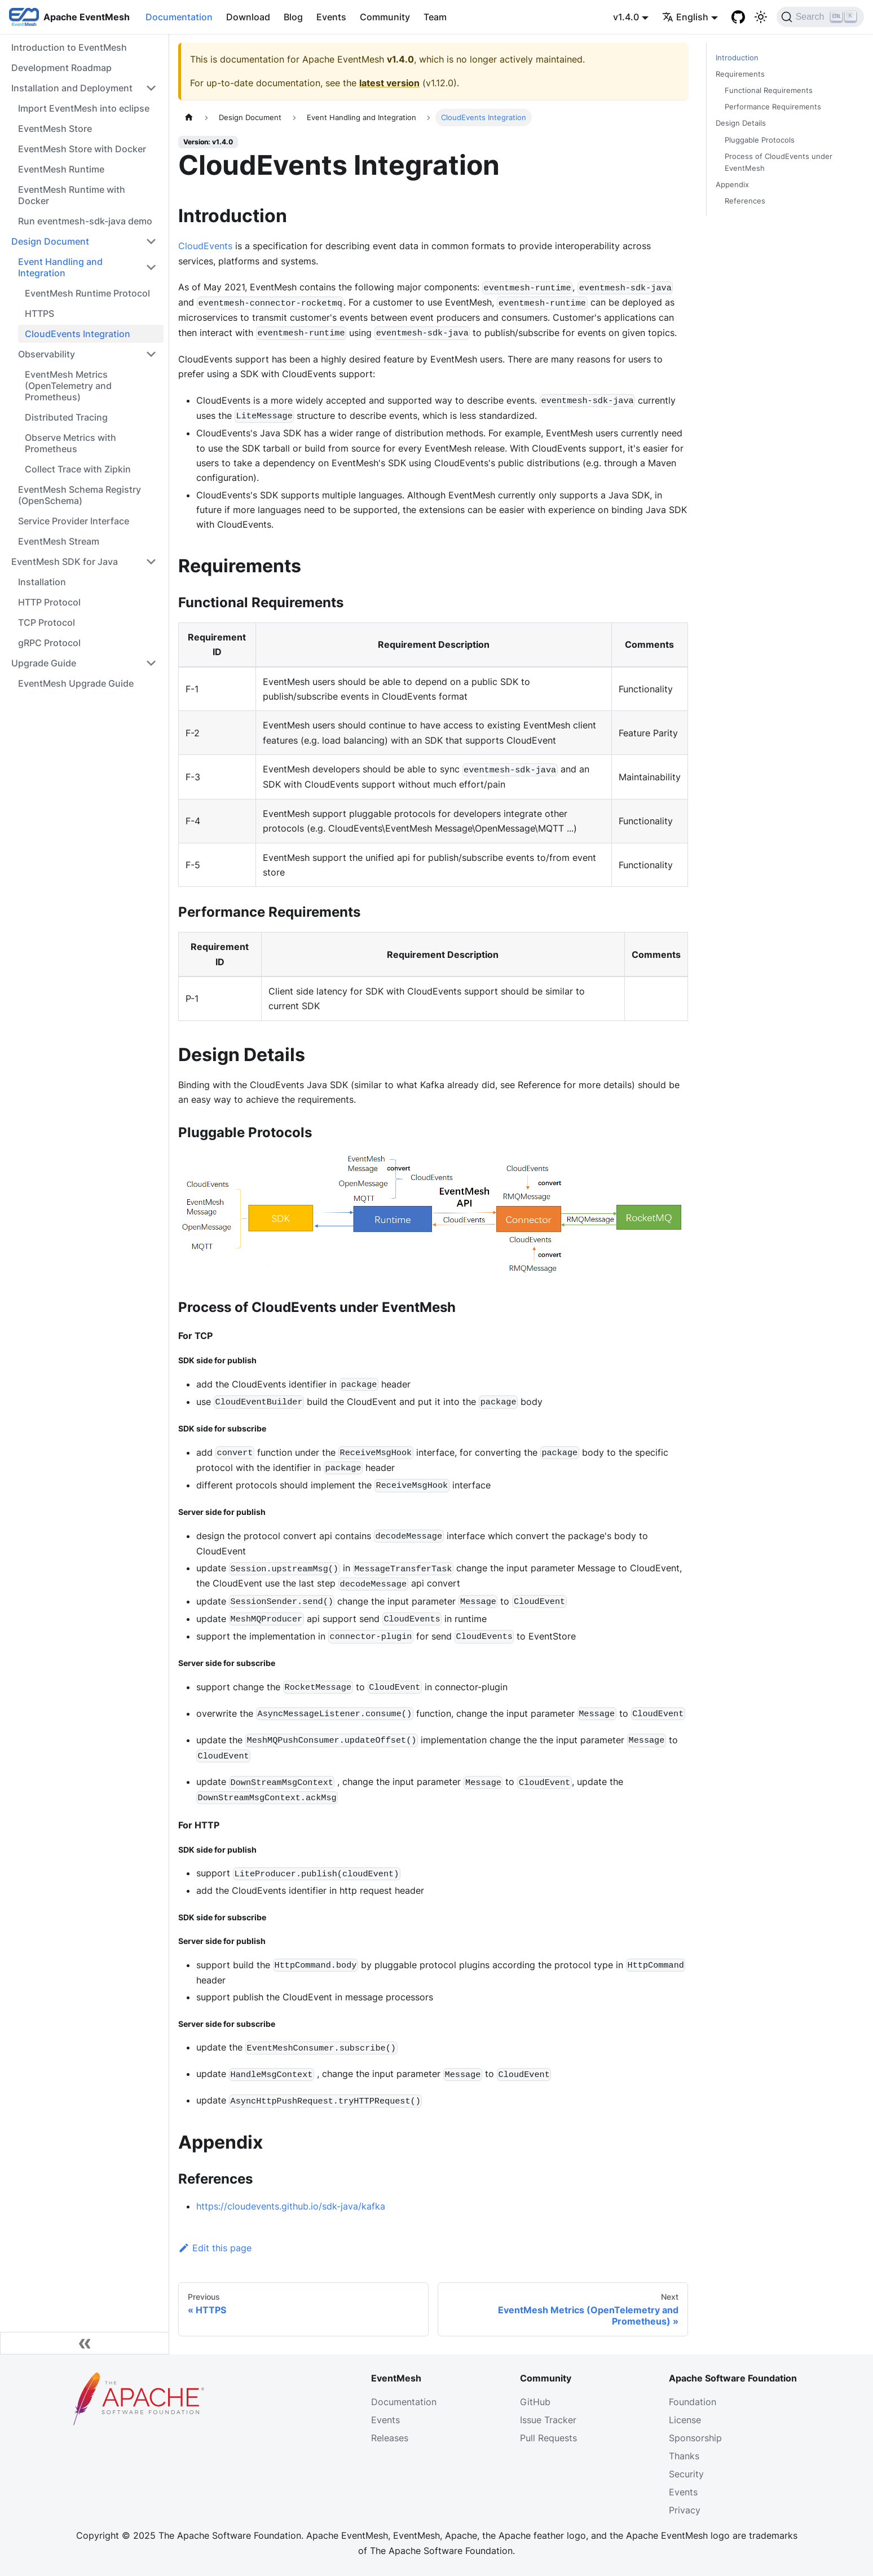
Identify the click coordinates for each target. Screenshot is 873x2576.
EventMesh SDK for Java (64, 561)
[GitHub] (738, 17)
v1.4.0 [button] (626, 17)
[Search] (820, 17)
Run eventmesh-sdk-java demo (85, 221)
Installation (42, 581)
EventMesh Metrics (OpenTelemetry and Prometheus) (68, 386)
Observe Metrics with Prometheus (70, 443)
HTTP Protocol (49, 602)
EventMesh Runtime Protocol (87, 293)
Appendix (732, 184)
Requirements (740, 74)
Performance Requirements (773, 107)
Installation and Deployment (72, 88)
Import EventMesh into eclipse (83, 108)
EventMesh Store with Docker (82, 148)
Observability (46, 354)
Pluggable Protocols (760, 140)
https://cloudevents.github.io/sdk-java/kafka (290, 2206)
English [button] (685, 17)
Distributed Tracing (66, 417)
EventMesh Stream (58, 541)
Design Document (50, 241)
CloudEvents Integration (77, 333)
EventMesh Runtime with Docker (71, 195)
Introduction (737, 58)
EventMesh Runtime (61, 169)
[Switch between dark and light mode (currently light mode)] (761, 17)
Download (248, 17)
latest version (389, 83)
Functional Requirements (769, 90)
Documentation (179, 17)
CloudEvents (205, 245)
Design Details (741, 123)
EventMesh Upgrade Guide (76, 683)
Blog (293, 17)
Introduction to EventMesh (69, 47)
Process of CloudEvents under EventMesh (778, 162)
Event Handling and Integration (60, 267)
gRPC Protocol (49, 642)
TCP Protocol (46, 622)
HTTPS (39, 313)
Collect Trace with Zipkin (78, 469)
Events (331, 17)
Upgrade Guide (43, 663)
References (745, 201)
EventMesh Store (55, 128)
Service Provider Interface (73, 521)
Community (385, 17)
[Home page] (189, 117)
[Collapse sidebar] (84, 2343)
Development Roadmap (61, 67)
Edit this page (215, 2248)
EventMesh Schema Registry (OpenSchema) (79, 495)
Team (435, 17)
